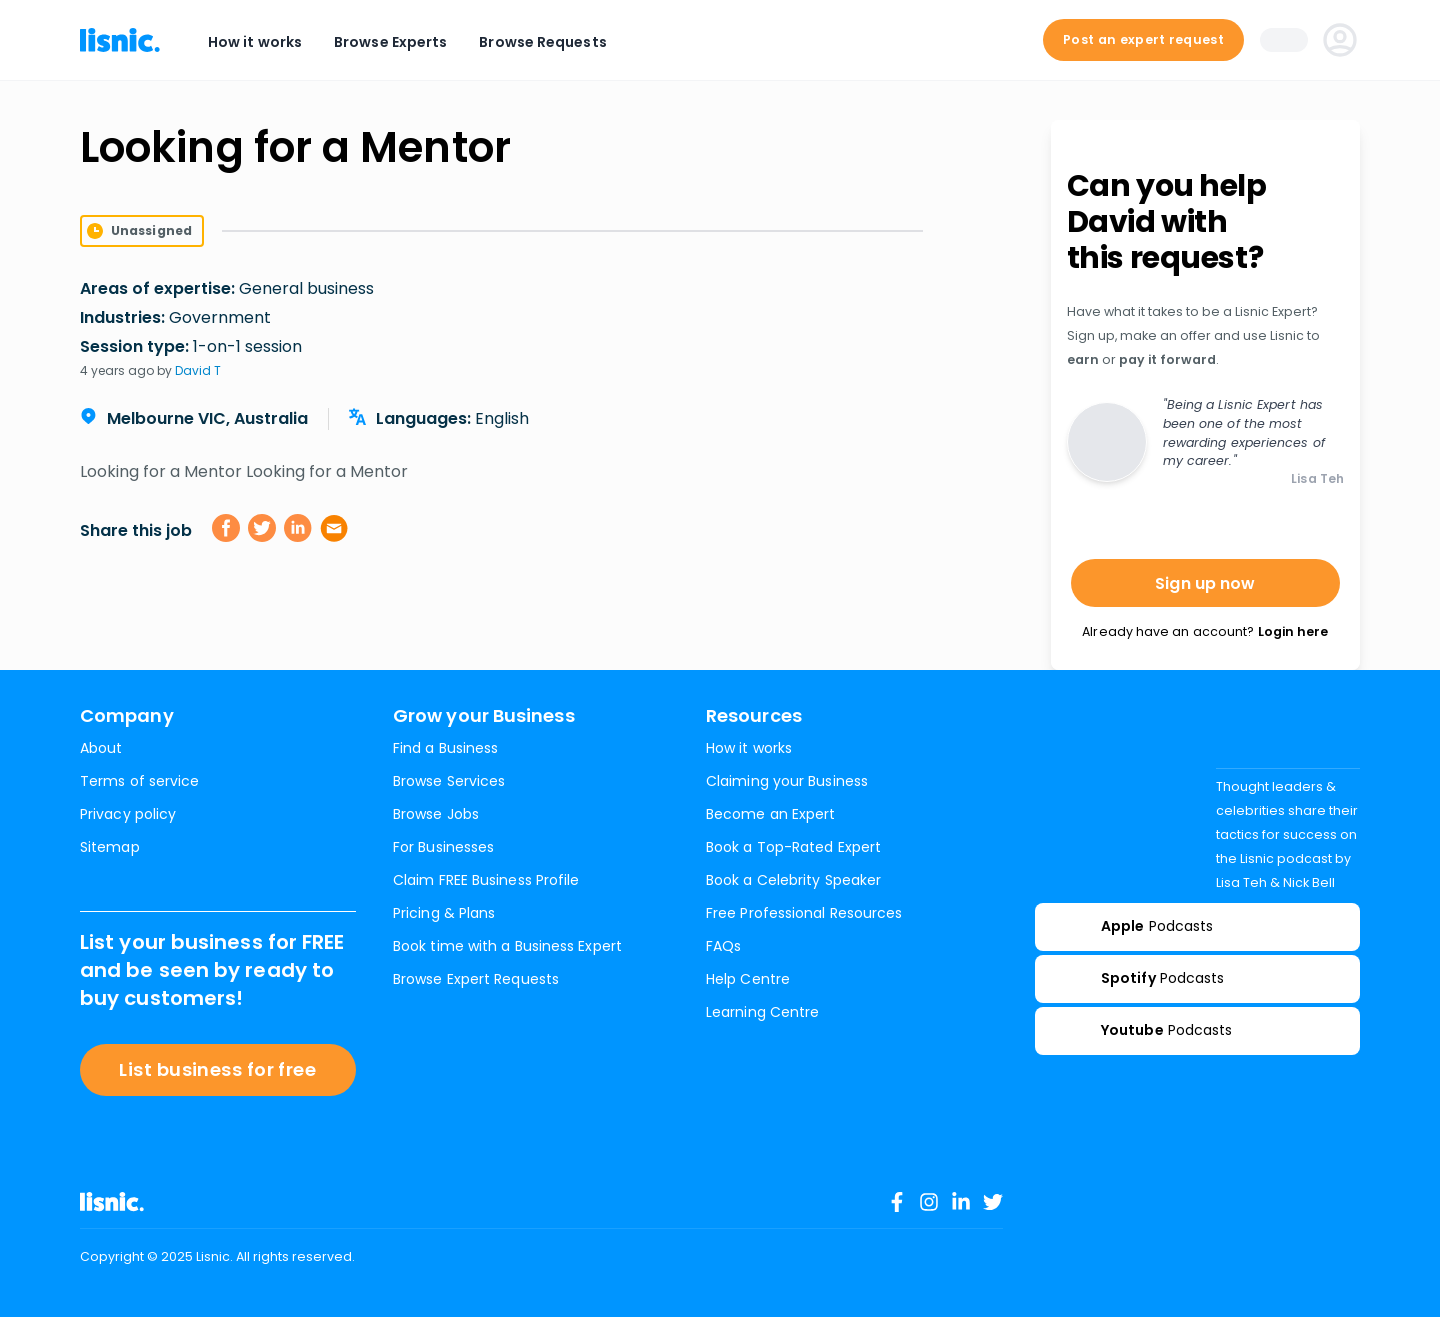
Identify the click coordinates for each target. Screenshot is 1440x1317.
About (101, 748)
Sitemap (110, 847)
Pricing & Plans (444, 913)
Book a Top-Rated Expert (793, 847)
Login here (1293, 631)
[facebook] (226, 528)
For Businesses (443, 847)
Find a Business (445, 748)
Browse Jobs (436, 814)
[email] (334, 528)
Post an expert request (1143, 39)
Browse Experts (390, 42)
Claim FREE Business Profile (486, 880)
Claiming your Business (787, 781)
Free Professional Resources (804, 913)
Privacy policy (128, 814)
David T (198, 370)
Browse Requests (542, 42)
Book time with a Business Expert (507, 946)
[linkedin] (298, 528)
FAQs (723, 946)
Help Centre (748, 979)
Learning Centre (762, 1012)
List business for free (217, 1069)
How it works (255, 42)
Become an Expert (770, 814)
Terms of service (139, 781)
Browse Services (449, 781)
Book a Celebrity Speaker (793, 880)
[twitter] (262, 528)
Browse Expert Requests (476, 979)
